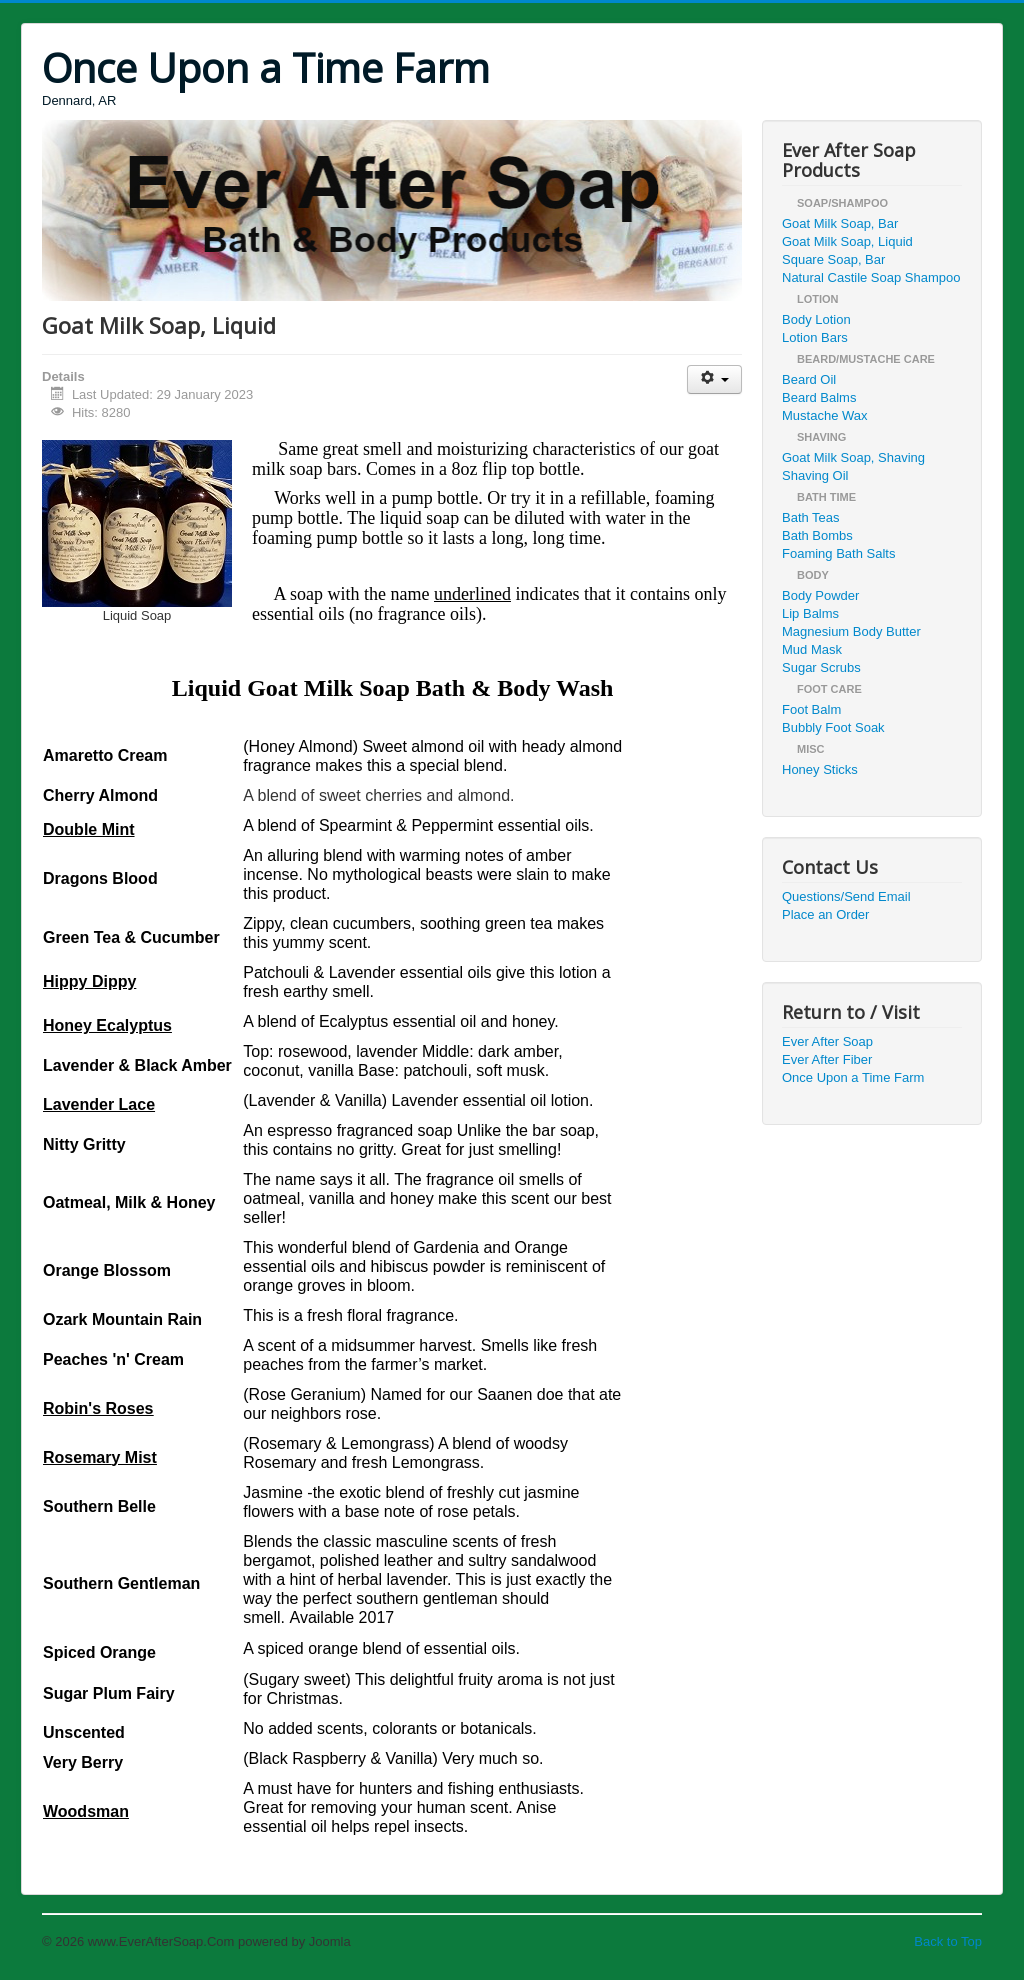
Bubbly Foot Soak (833, 727)
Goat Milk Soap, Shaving (853, 457)
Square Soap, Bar (833, 259)
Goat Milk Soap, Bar (840, 223)
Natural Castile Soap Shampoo (871, 277)
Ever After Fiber (827, 1059)
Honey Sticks (820, 769)
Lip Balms (810, 613)
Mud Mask (812, 649)
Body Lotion (816, 319)
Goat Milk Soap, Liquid (847, 241)
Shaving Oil (815, 475)
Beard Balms (819, 397)
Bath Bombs (817, 535)
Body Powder (820, 595)
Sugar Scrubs (821, 667)
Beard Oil (809, 379)
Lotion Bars (815, 337)
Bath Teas (811, 517)
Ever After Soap (827, 1041)
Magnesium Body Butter (851, 631)
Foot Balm (811, 709)
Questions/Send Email (846, 896)
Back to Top (948, 1941)
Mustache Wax (825, 415)
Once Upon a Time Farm (853, 1077)
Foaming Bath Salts (838, 553)
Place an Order (825, 914)
